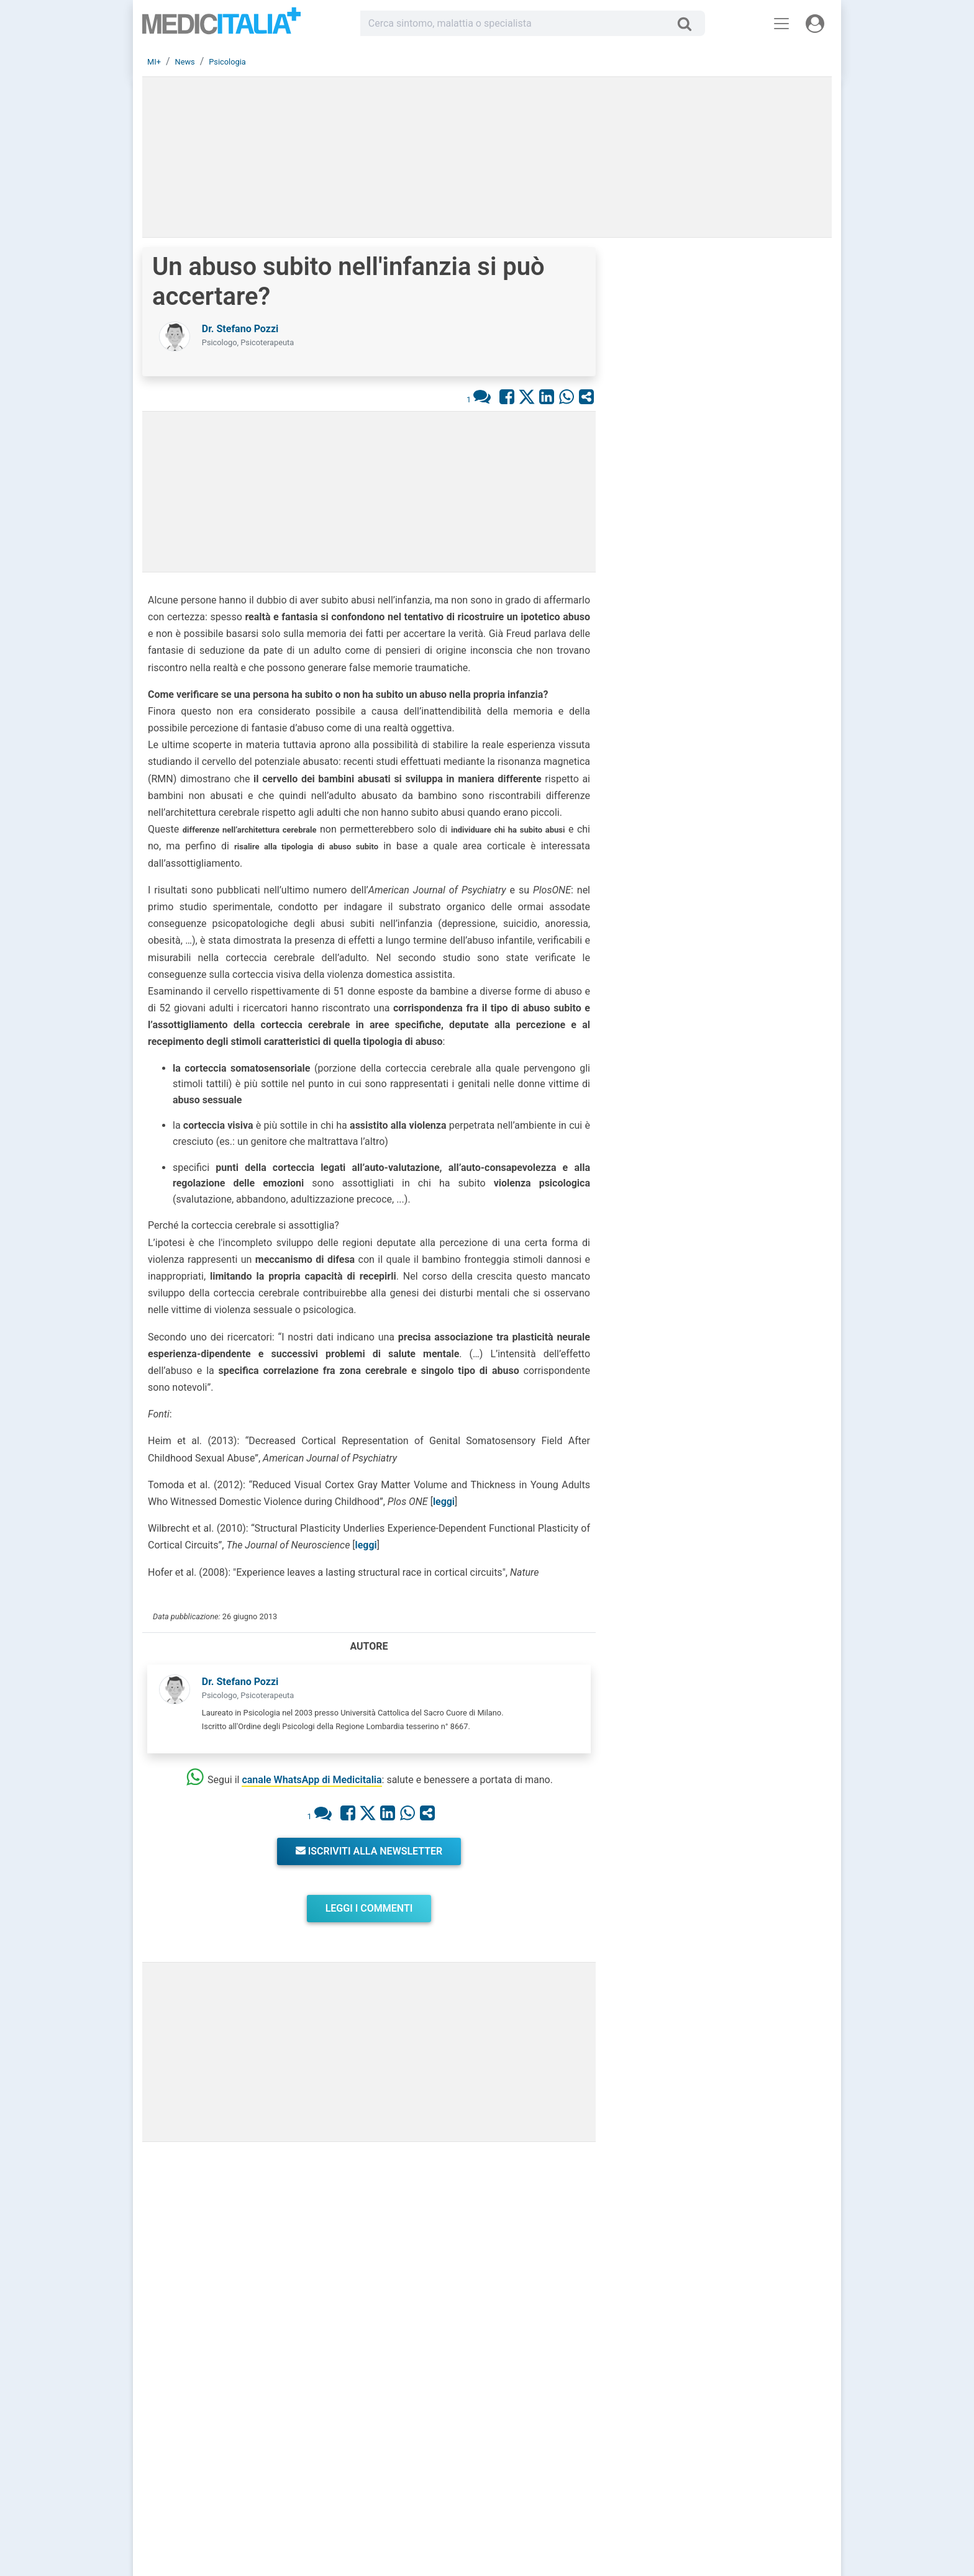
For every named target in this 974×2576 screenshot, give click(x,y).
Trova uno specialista (419, 2458)
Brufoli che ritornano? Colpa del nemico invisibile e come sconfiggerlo (760, 584)
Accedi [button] (394, 2429)
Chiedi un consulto (414, 2443)
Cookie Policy (721, 2473)
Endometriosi (743, 1352)
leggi (444, 1501)
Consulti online (565, 2429)
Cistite (728, 1110)
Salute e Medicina (570, 2458)
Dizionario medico (570, 2473)
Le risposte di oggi (571, 2443)
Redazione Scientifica (734, 2443)
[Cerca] (689, 24)
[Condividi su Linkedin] (546, 396)
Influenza (734, 1170)
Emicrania (736, 1231)
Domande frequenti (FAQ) (425, 2473)
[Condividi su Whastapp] (566, 396)
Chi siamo (715, 2429)
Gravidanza (738, 1291)
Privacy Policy (721, 2458)
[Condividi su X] (526, 396)
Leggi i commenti (369, 1908)
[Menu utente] (815, 23)
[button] (723, 468)
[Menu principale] (781, 23)
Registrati (430, 2429)
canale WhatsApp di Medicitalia (311, 1780)
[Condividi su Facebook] (507, 396)
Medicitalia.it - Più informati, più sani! (221, 26)
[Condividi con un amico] (586, 396)
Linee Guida (287, 2517)
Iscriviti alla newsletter (369, 1851)
